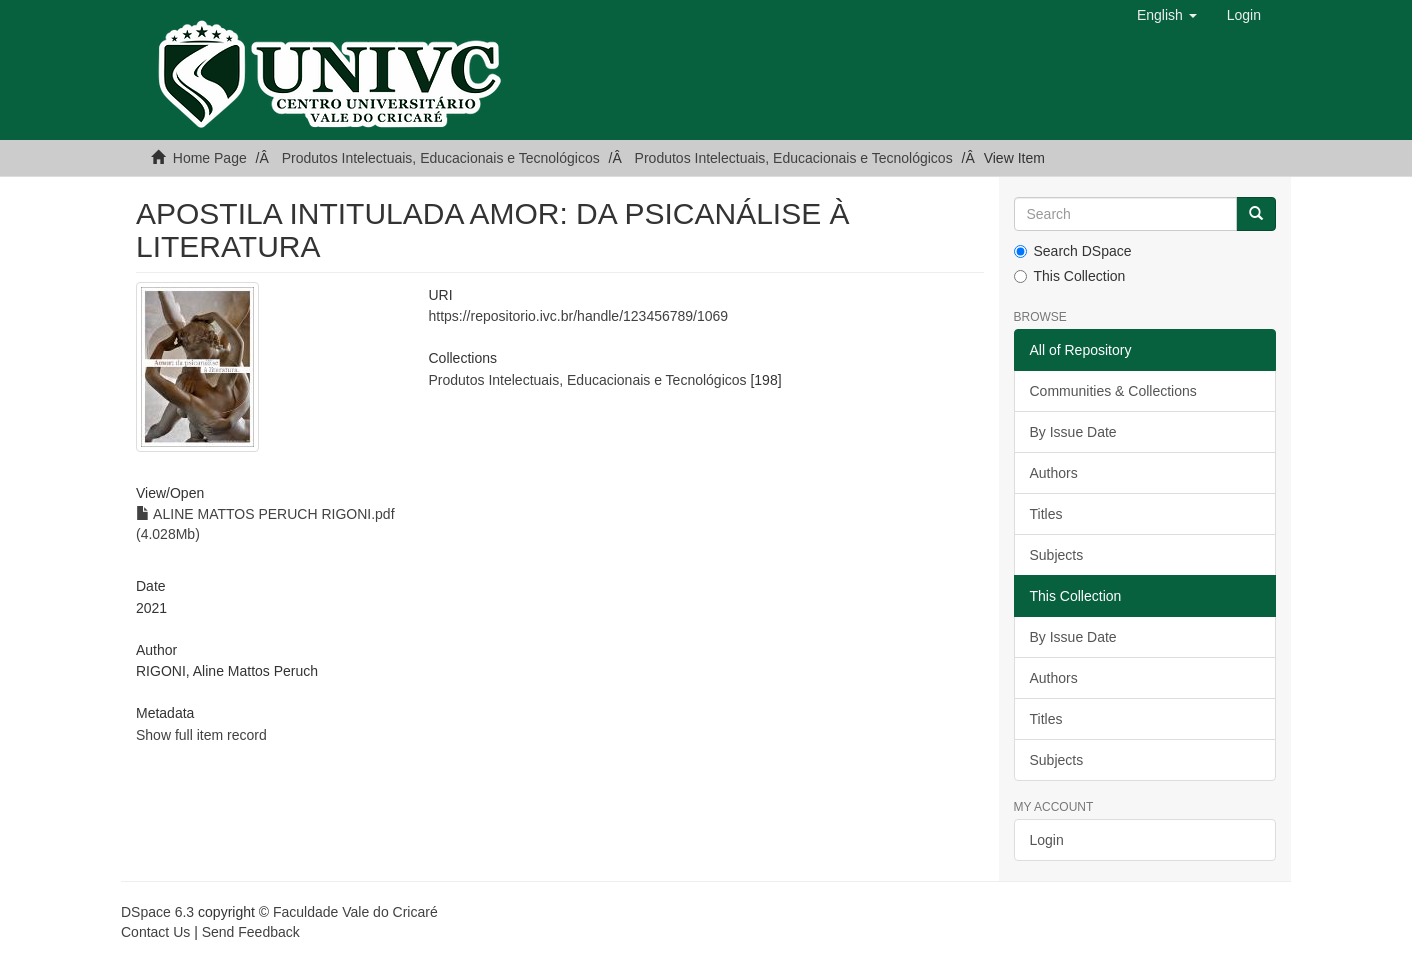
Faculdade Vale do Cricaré (355, 912)
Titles (1046, 514)
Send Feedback (251, 932)
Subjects (1057, 555)
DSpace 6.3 (157, 912)
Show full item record (201, 735)
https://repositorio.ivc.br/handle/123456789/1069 (578, 316)
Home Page (210, 158)
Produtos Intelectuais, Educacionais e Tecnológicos (441, 158)
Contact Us (155, 932)
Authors (1054, 473)
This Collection (1070, 276)
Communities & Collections (1113, 391)
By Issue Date (1073, 432)
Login (1047, 840)
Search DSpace (1073, 251)
